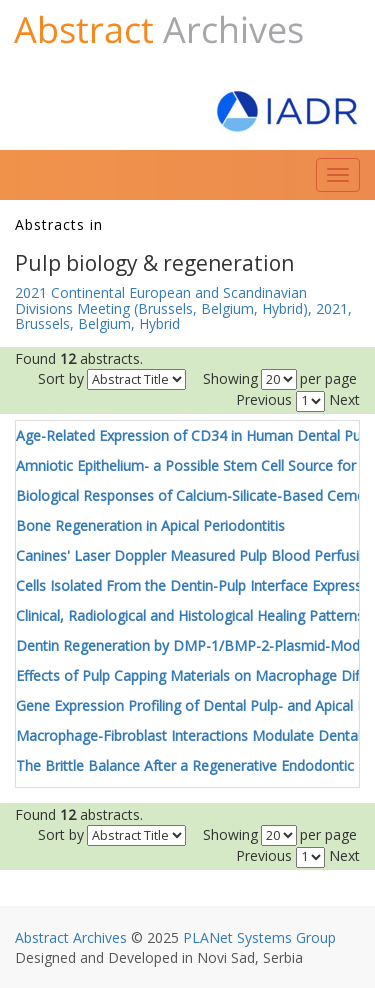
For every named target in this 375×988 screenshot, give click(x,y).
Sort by (61, 378)
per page (328, 378)
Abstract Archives (71, 937)
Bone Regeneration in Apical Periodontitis (150, 525)
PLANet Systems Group (259, 937)
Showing (230, 378)
